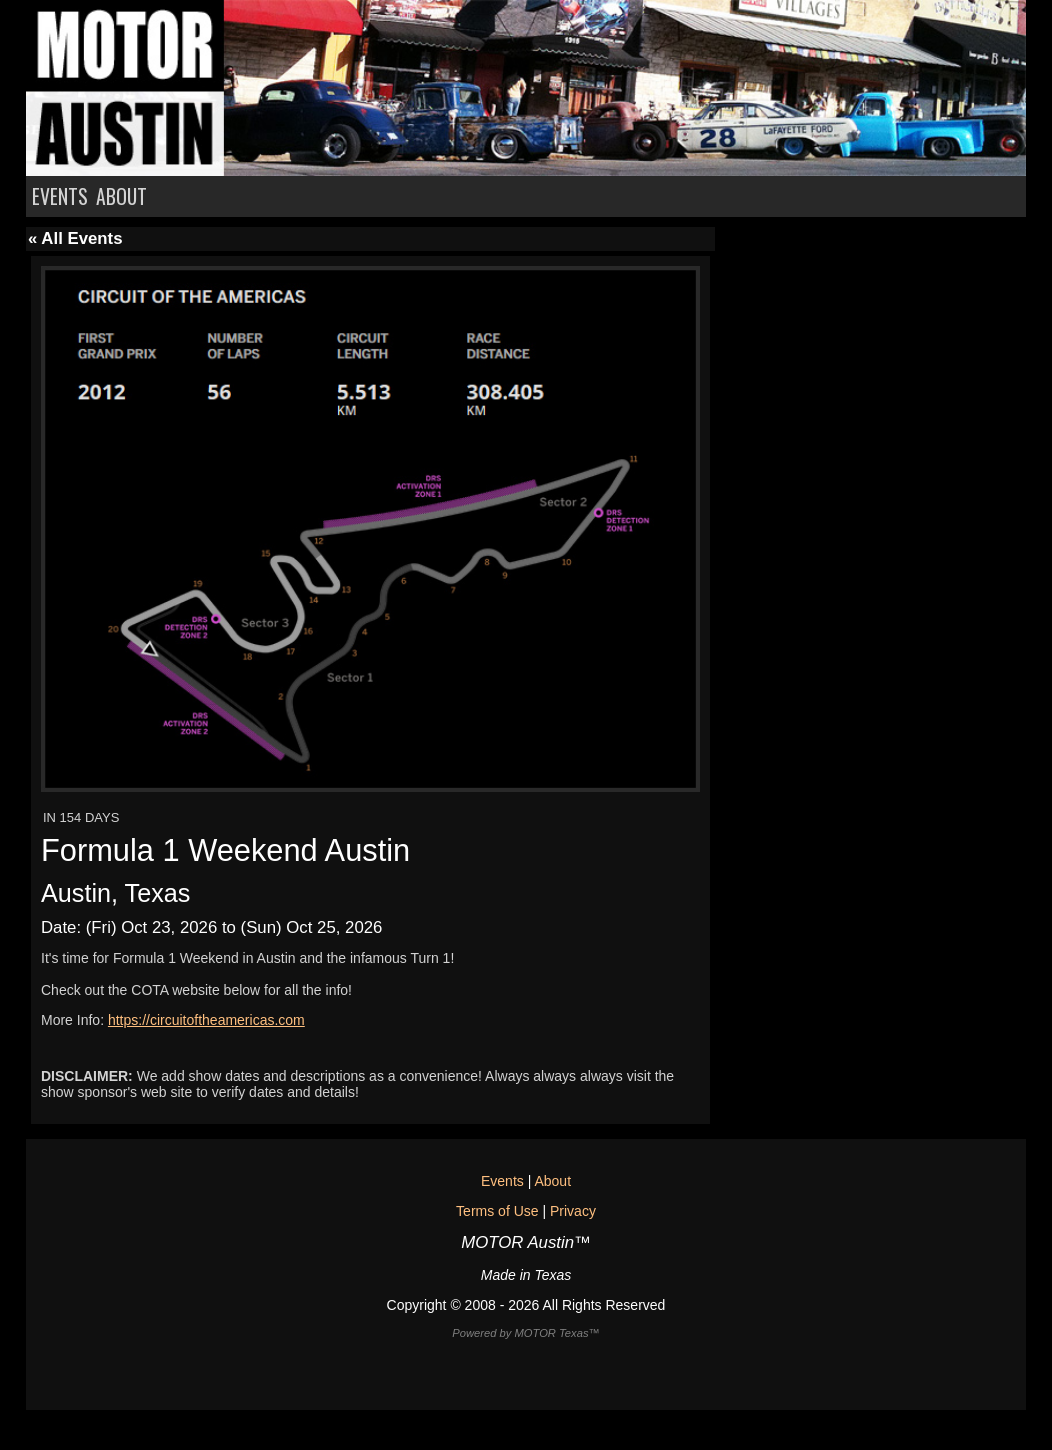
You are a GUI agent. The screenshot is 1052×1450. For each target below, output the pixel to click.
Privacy (573, 1211)
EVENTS (60, 196)
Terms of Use (497, 1211)
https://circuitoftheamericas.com (206, 1020)
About (552, 1181)
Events (502, 1181)
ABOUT (121, 196)
